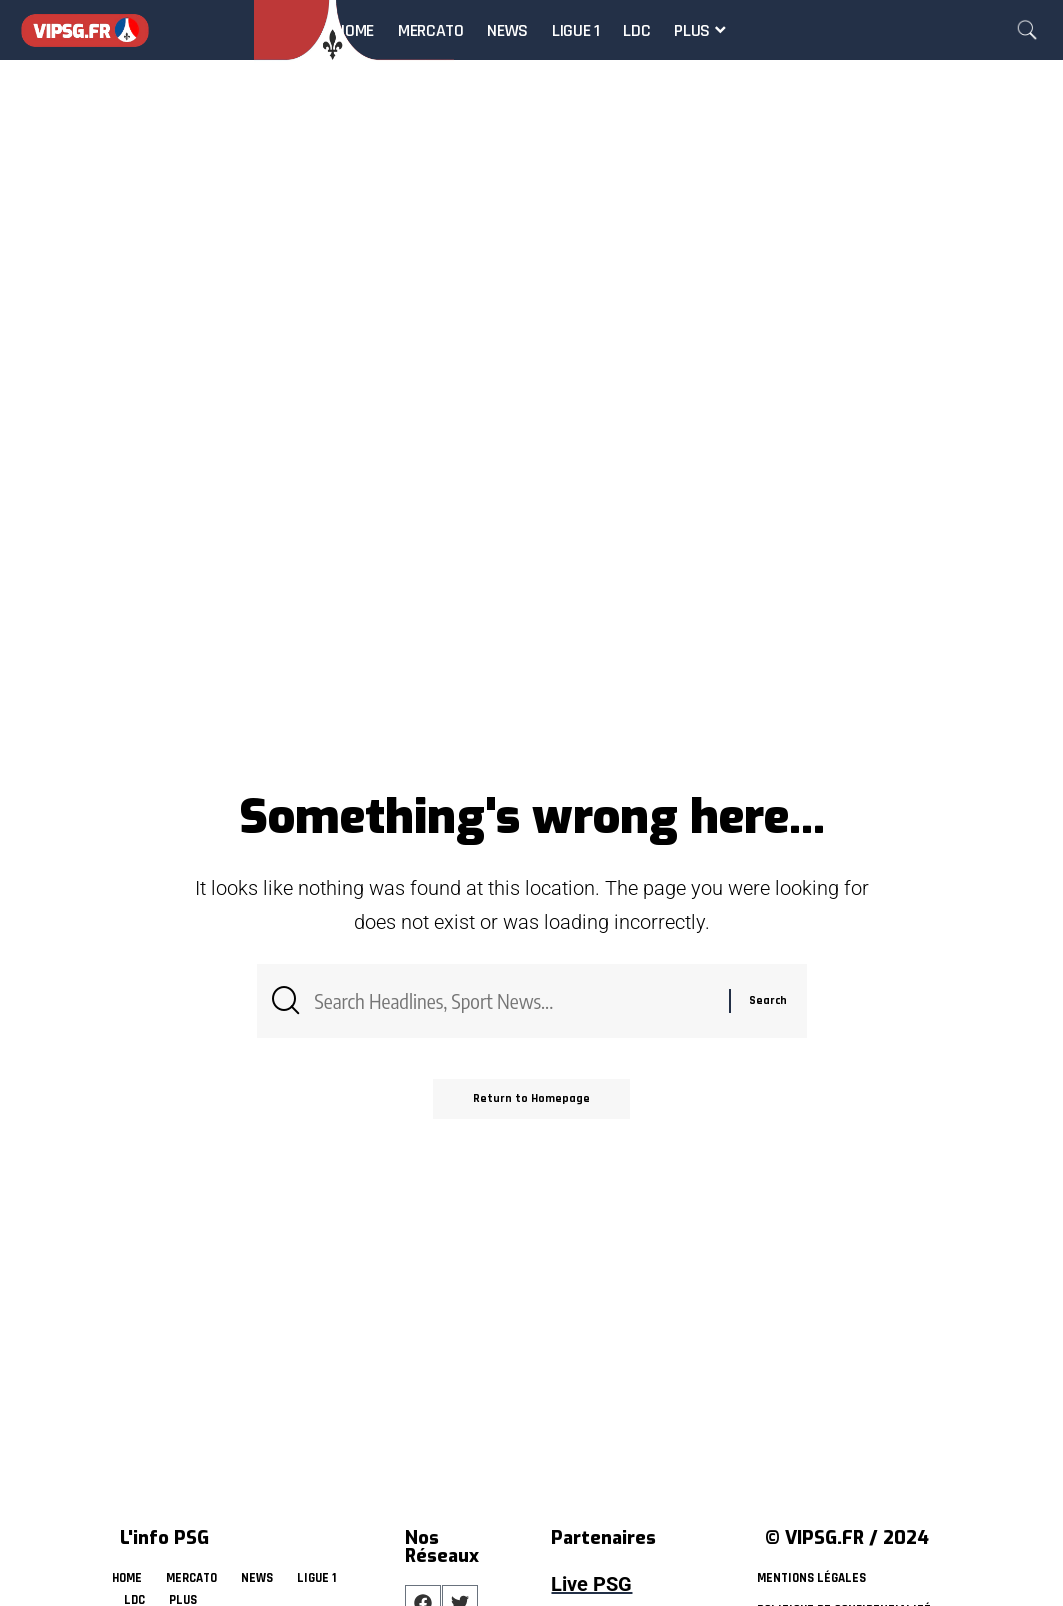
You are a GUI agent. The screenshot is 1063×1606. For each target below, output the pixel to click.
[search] (1027, 30)
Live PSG (591, 1584)
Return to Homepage (531, 1098)
